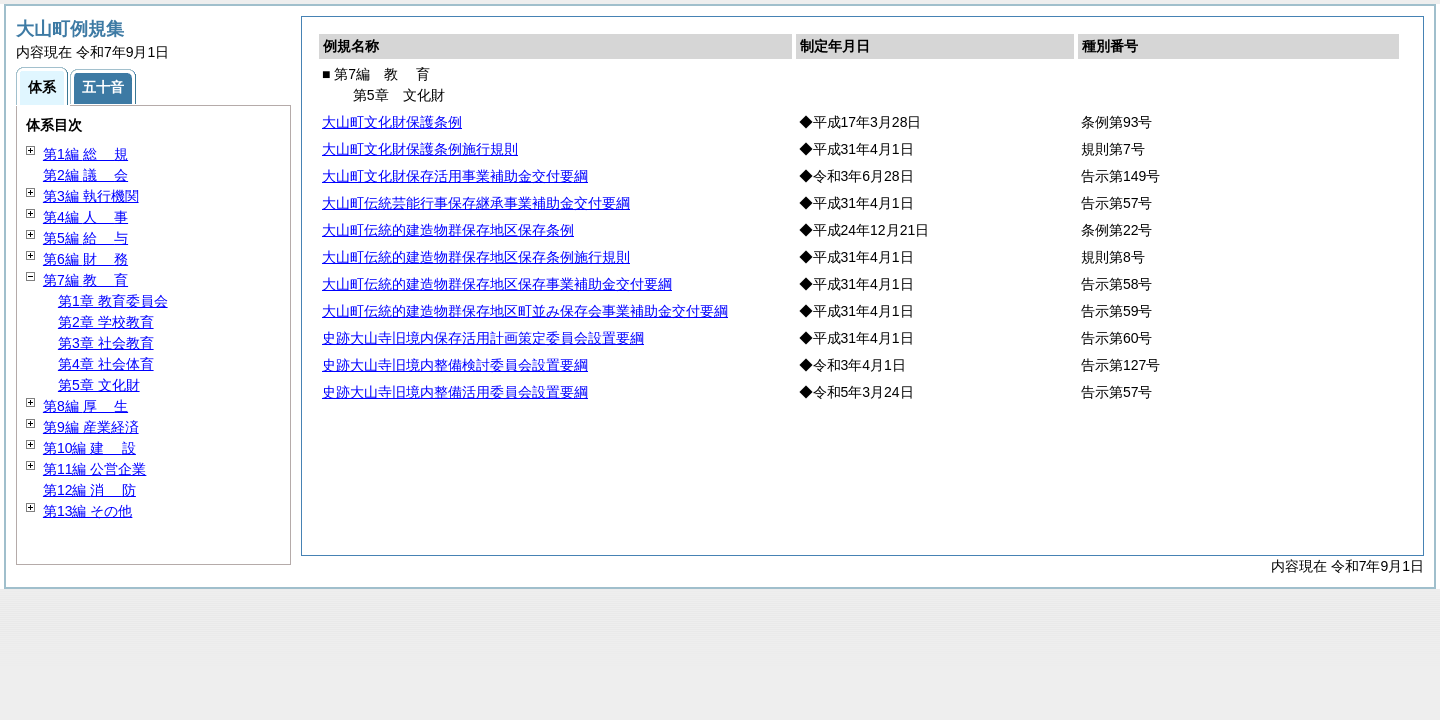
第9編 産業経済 (91, 427)
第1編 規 (85, 154)
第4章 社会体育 (106, 364)
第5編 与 (85, 238)
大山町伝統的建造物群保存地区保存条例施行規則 (476, 257)
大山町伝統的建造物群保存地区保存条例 (448, 230)
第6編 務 (85, 259)
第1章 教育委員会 (113, 301)
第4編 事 (85, 217)
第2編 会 (85, 175)
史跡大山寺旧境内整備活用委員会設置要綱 (455, 392)
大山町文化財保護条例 (392, 122)
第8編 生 (85, 406)
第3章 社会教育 (106, 343)
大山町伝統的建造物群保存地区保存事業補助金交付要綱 (497, 284)
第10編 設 (89, 448)
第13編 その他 (87, 511)
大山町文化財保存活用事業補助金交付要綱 (455, 176)
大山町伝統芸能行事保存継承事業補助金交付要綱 (476, 203)
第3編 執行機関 (91, 196)
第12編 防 (89, 490)
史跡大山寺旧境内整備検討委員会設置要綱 (455, 365)
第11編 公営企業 (94, 469)
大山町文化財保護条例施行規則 (420, 149)
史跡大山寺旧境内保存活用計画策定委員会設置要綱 (483, 338)
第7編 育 (85, 280)
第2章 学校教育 (106, 322)
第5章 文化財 (99, 385)
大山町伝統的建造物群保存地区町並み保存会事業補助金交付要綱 (525, 311)
